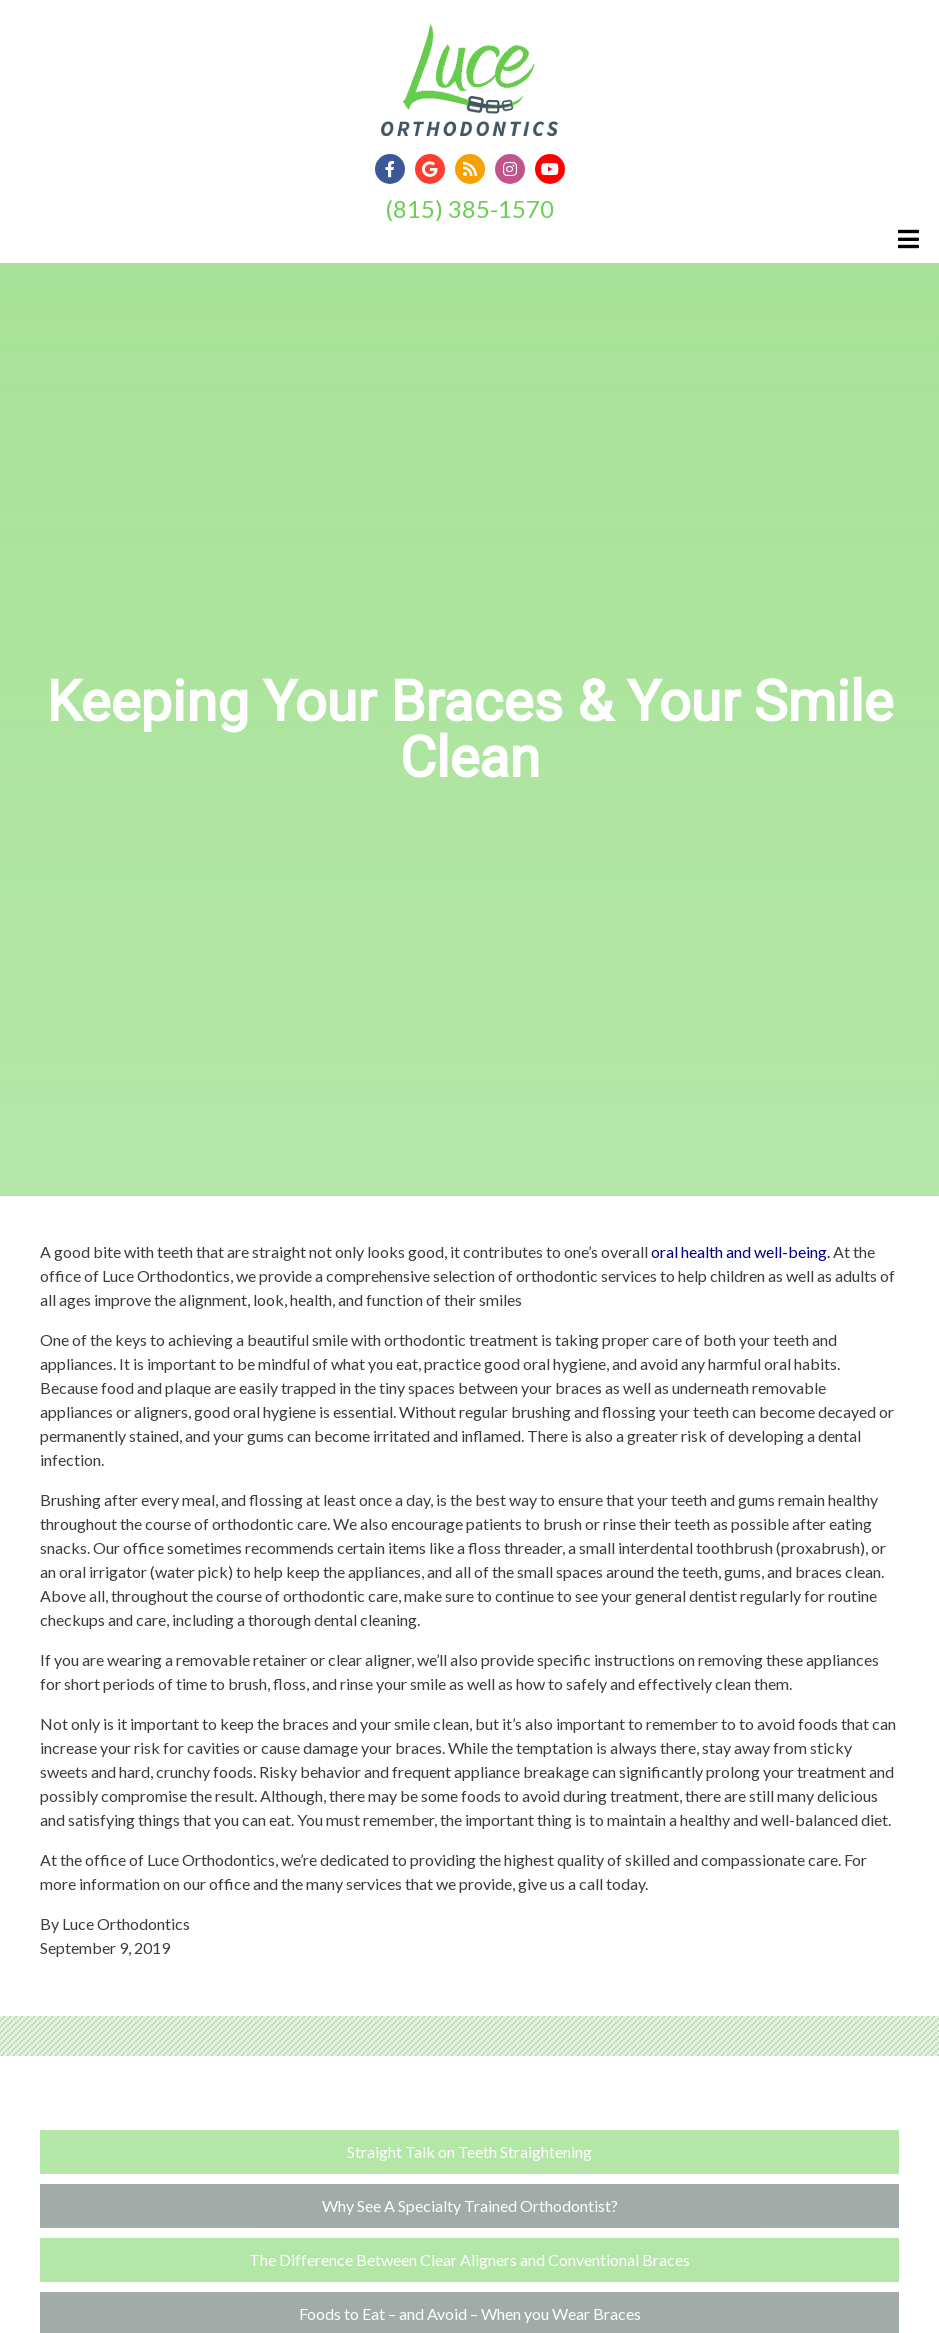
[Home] (469, 114)
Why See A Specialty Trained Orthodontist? (470, 2205)
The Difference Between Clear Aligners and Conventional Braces (469, 2259)
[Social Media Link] (395, 169)
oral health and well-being (739, 1251)
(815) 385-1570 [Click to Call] (469, 208)
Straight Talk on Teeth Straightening (469, 2151)
